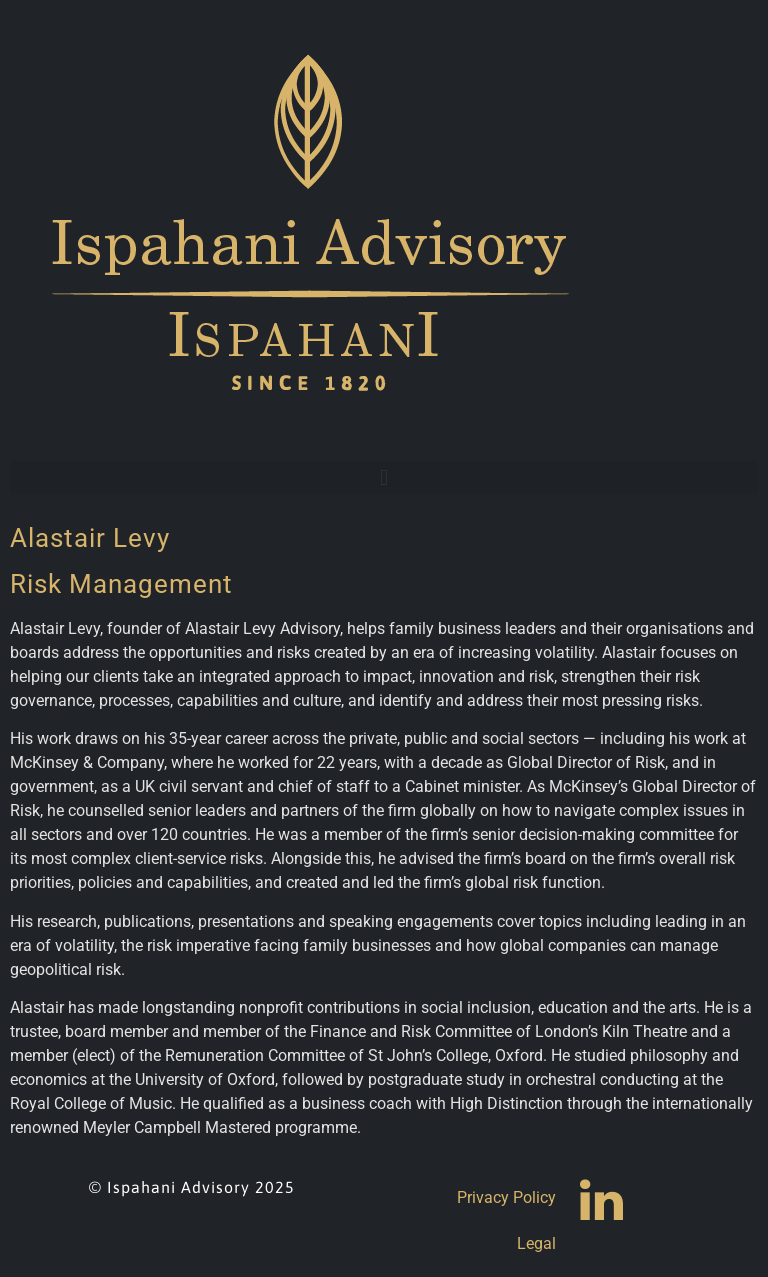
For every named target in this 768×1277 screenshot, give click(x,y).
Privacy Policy (506, 1197)
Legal (536, 1243)
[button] (384, 477)
